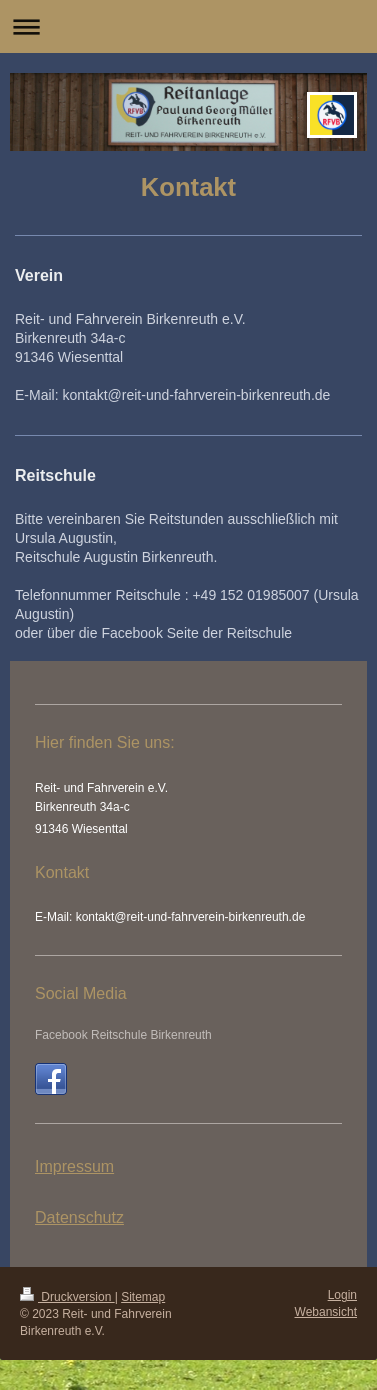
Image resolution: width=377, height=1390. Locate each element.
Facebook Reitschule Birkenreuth (123, 1035)
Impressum (74, 1166)
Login (342, 1295)
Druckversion (67, 1297)
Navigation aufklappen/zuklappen (188, 26)
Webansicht (326, 1312)
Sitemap (143, 1297)
